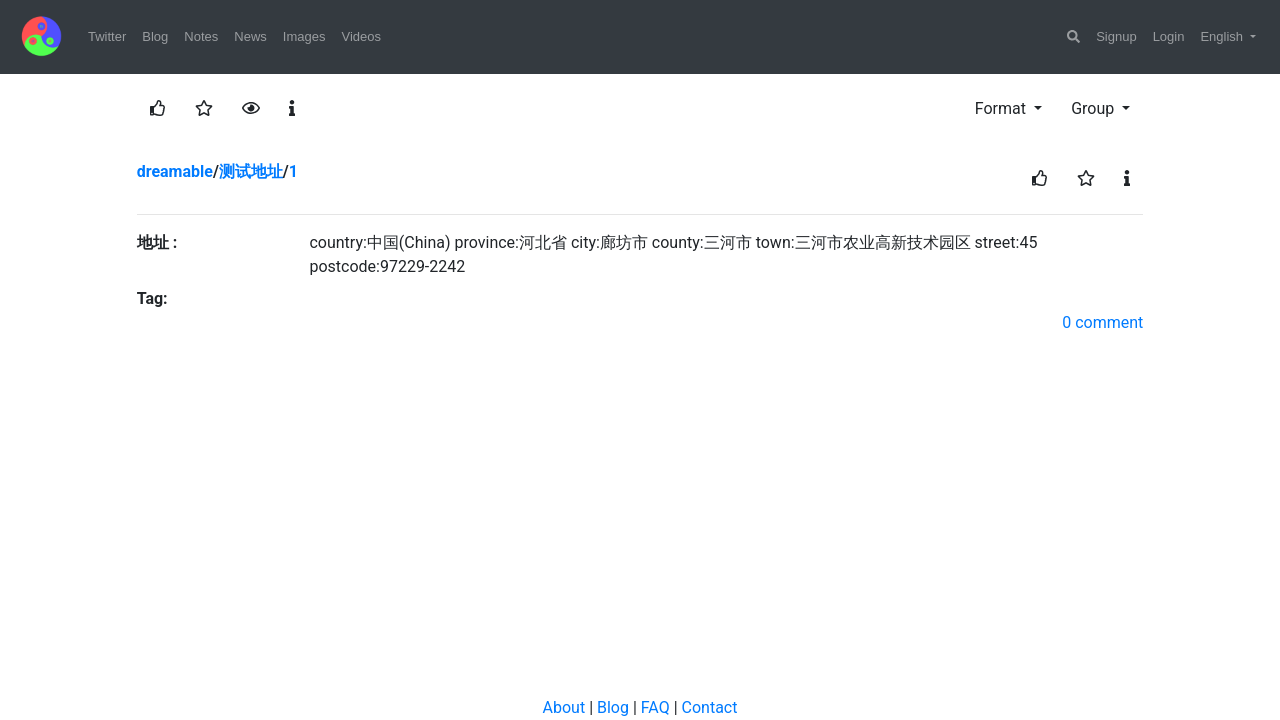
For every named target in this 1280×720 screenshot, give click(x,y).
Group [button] (1094, 108)
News (250, 36)
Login (1169, 36)
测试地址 (251, 171)
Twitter (107, 36)
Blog (155, 36)
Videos (361, 36)
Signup (1116, 36)
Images (304, 36)
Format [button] (1002, 108)
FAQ (655, 707)
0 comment (1102, 322)
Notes (201, 36)
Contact (710, 707)
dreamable (175, 171)
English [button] (1223, 36)
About (564, 707)
